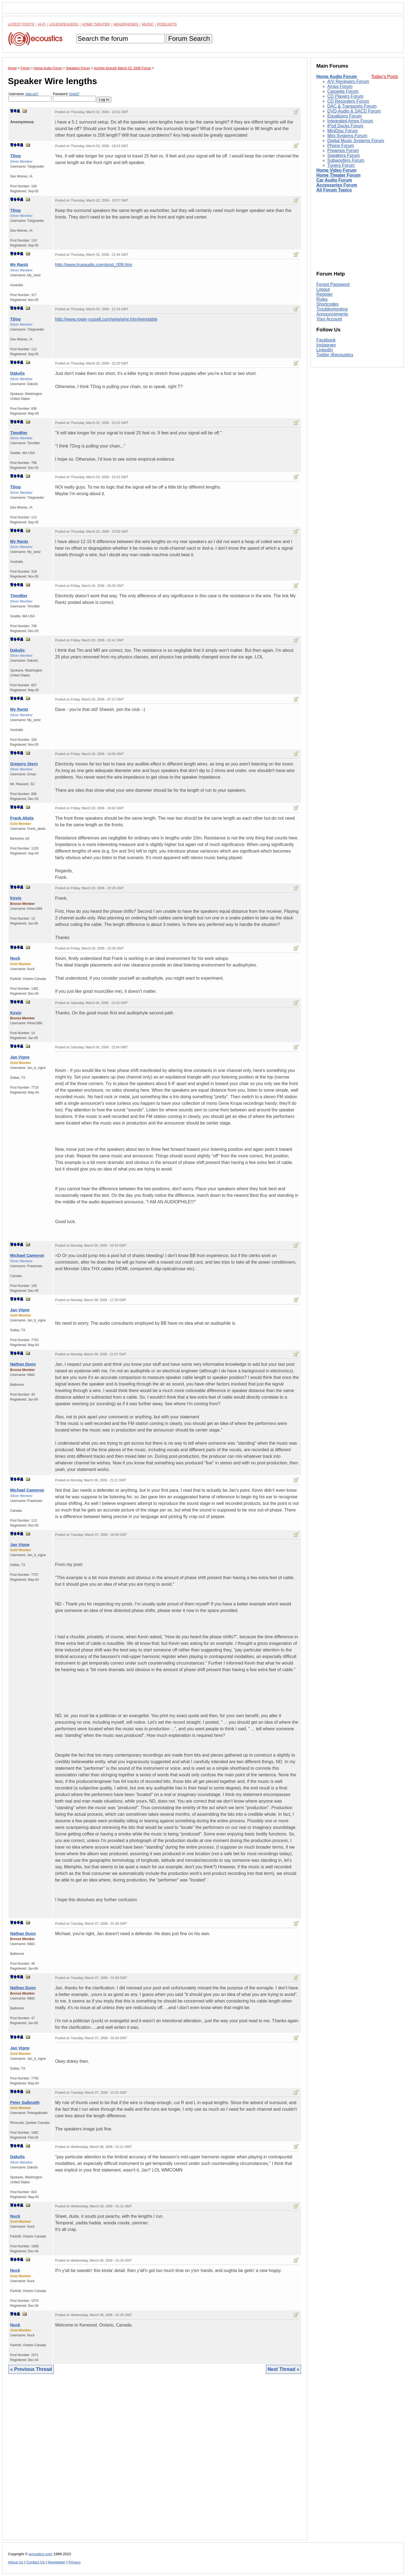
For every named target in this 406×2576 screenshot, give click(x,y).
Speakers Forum (343, 155)
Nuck (15, 958)
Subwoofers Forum (345, 160)
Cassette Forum (343, 91)
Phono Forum (340, 145)
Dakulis (17, 373)
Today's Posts (384, 76)
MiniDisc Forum (342, 130)
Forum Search (189, 38)
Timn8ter (18, 432)
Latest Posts (21, 24)
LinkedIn (324, 350)
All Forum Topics (334, 190)
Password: (74, 97)
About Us (15, 2562)
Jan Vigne (20, 1057)
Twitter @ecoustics (334, 354)
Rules (322, 299)
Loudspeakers (63, 24)
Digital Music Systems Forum (355, 140)
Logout (323, 289)
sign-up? (31, 94)
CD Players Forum (345, 96)
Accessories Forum (336, 185)
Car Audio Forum (334, 180)
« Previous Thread (31, 2369)
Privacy (75, 2562)
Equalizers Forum (344, 116)
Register (324, 294)
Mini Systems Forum (347, 135)
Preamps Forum (343, 150)
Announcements (332, 314)
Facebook (326, 340)
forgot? (74, 94)
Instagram (326, 345)
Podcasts (167, 24)
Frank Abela (21, 818)
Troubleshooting (332, 309)
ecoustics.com (40, 2554)
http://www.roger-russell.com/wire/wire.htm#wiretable (106, 319)
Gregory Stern (24, 763)
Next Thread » (283, 2369)
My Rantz (19, 264)
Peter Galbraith (25, 2102)
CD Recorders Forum (348, 101)
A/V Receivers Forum (348, 81)
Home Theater (96, 24)
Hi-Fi (42, 24)
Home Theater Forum (338, 175)
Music (148, 24)
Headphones (125, 24)
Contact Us (35, 2562)
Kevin (15, 898)
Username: (30, 97)
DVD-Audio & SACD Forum (354, 111)
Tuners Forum (341, 165)
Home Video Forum (336, 170)
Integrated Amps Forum (350, 121)
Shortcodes (327, 304)
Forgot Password (333, 284)
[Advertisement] (155, 2461)
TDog (15, 155)
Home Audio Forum (336, 76)
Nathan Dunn (23, 1364)
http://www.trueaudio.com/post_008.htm (93, 264)
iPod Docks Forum (345, 126)
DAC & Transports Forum (352, 106)
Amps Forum (340, 86)
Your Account (329, 319)
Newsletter (56, 2562)
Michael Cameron (27, 1255)
